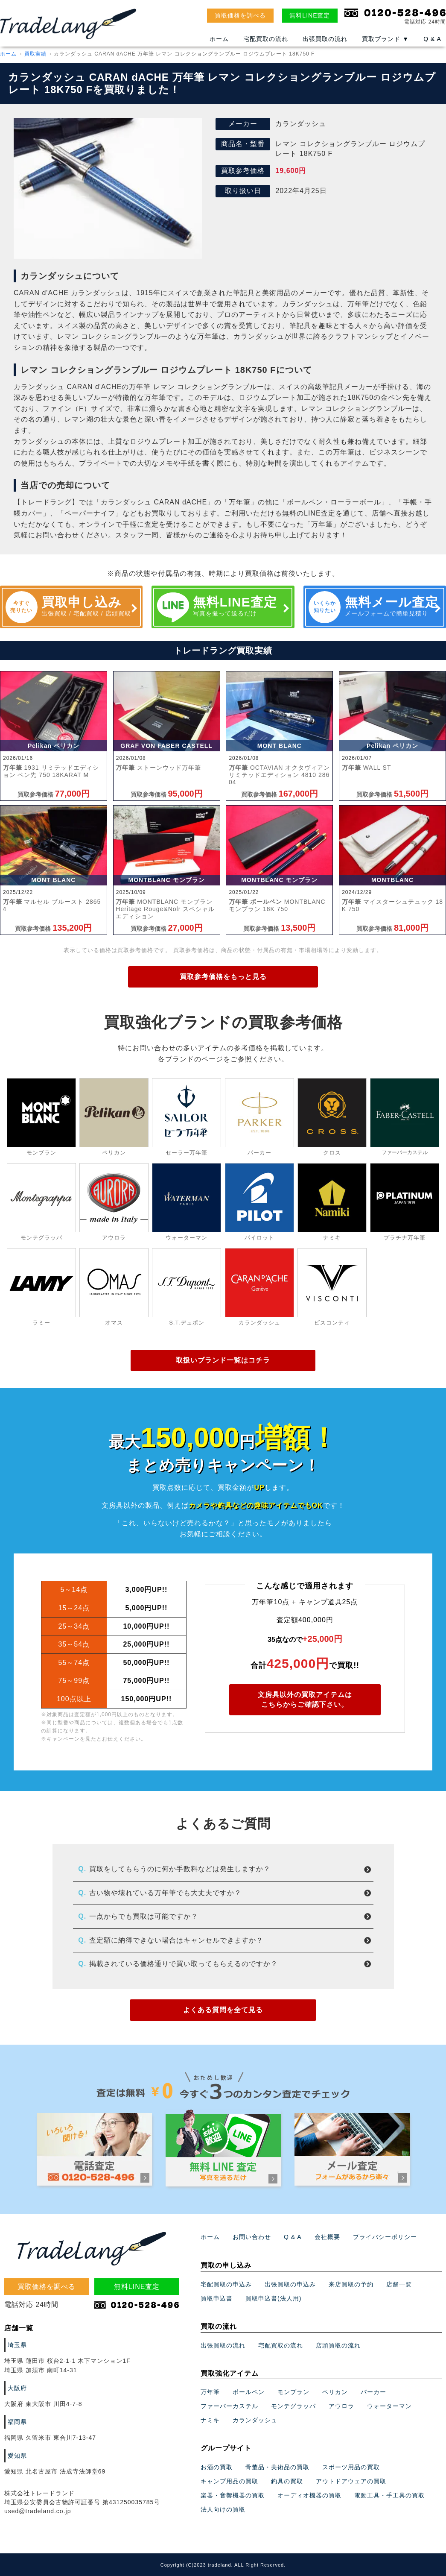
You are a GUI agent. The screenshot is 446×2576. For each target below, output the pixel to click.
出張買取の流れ (325, 38)
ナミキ (210, 2459)
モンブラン (293, 2430)
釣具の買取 (287, 2519)
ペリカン (335, 2430)
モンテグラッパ (293, 2444)
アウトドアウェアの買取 (351, 2519)
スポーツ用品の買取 (351, 2505)
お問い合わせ (252, 2275)
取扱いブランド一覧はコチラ (223, 1360)
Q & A (432, 38)
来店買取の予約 (351, 2322)
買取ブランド (385, 38)
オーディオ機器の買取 (309, 2533)
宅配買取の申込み (226, 2322)
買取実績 (35, 53)
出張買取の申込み (290, 2322)
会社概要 (327, 2275)
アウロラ (341, 2444)
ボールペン (249, 2430)
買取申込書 (217, 2336)
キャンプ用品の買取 (229, 2519)
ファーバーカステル (229, 2444)
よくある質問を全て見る (223, 2009)
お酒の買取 (217, 2505)
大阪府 (17, 2427)
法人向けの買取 (223, 2547)
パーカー (373, 2430)
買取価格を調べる (240, 15)
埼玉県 (17, 2383)
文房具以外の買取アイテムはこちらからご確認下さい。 (305, 1699)
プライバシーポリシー (385, 2275)
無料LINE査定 (309, 15)
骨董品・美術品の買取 (277, 2505)
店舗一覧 (399, 2322)
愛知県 (17, 2494)
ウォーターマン (389, 2444)
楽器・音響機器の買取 (233, 2533)
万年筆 (210, 2430)
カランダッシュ (255, 2459)
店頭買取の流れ (338, 2383)
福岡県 (17, 2460)
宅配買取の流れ (265, 38)
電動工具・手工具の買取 (389, 2533)
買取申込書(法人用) (273, 2336)
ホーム (219, 38)
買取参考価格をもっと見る (223, 976)
